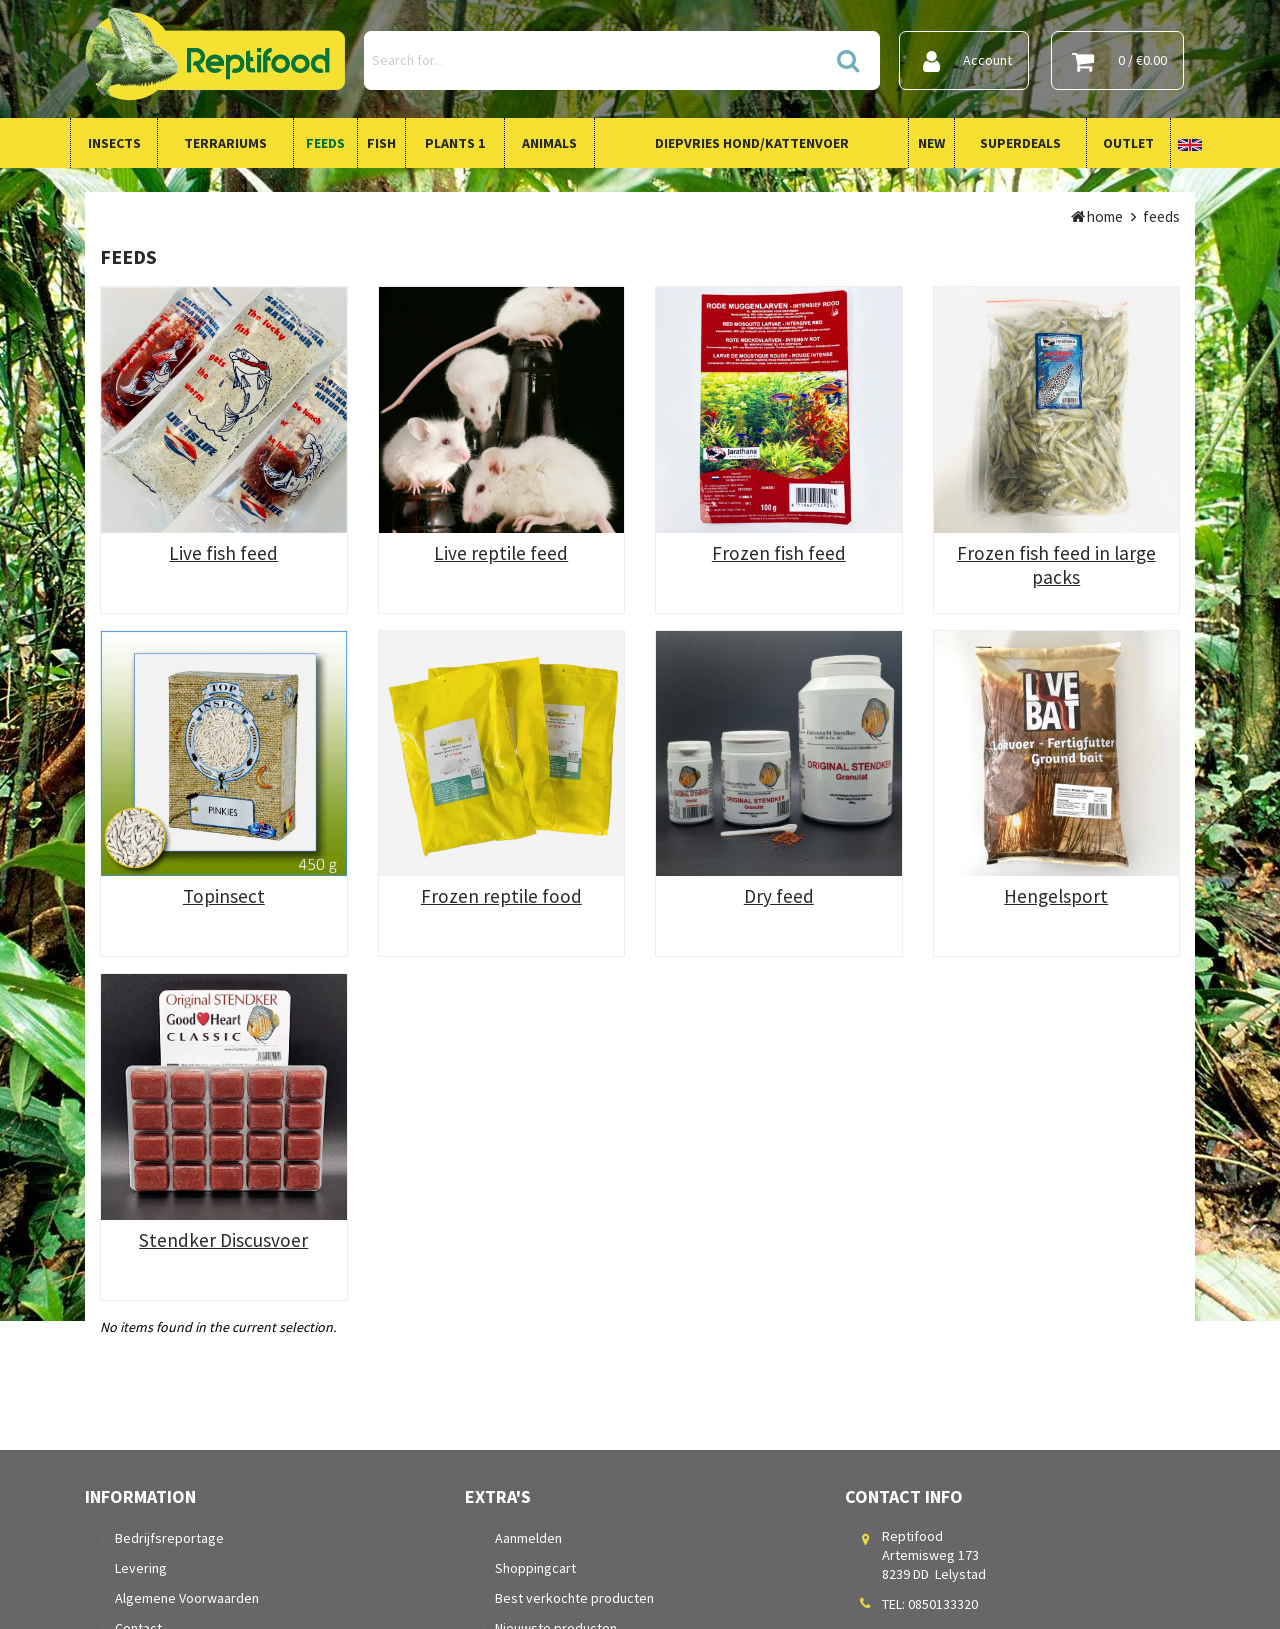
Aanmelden (528, 1538)
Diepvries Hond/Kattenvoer (752, 143)
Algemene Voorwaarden (187, 1598)
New (931, 143)
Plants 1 (455, 143)
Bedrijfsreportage (169, 1538)
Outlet (1128, 143)
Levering (141, 1568)
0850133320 (943, 1604)
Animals (549, 143)
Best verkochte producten (574, 1598)
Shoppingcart (535, 1568)
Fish (381, 143)
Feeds (325, 143)
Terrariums (225, 143)
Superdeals (1020, 143)
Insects (114, 143)
